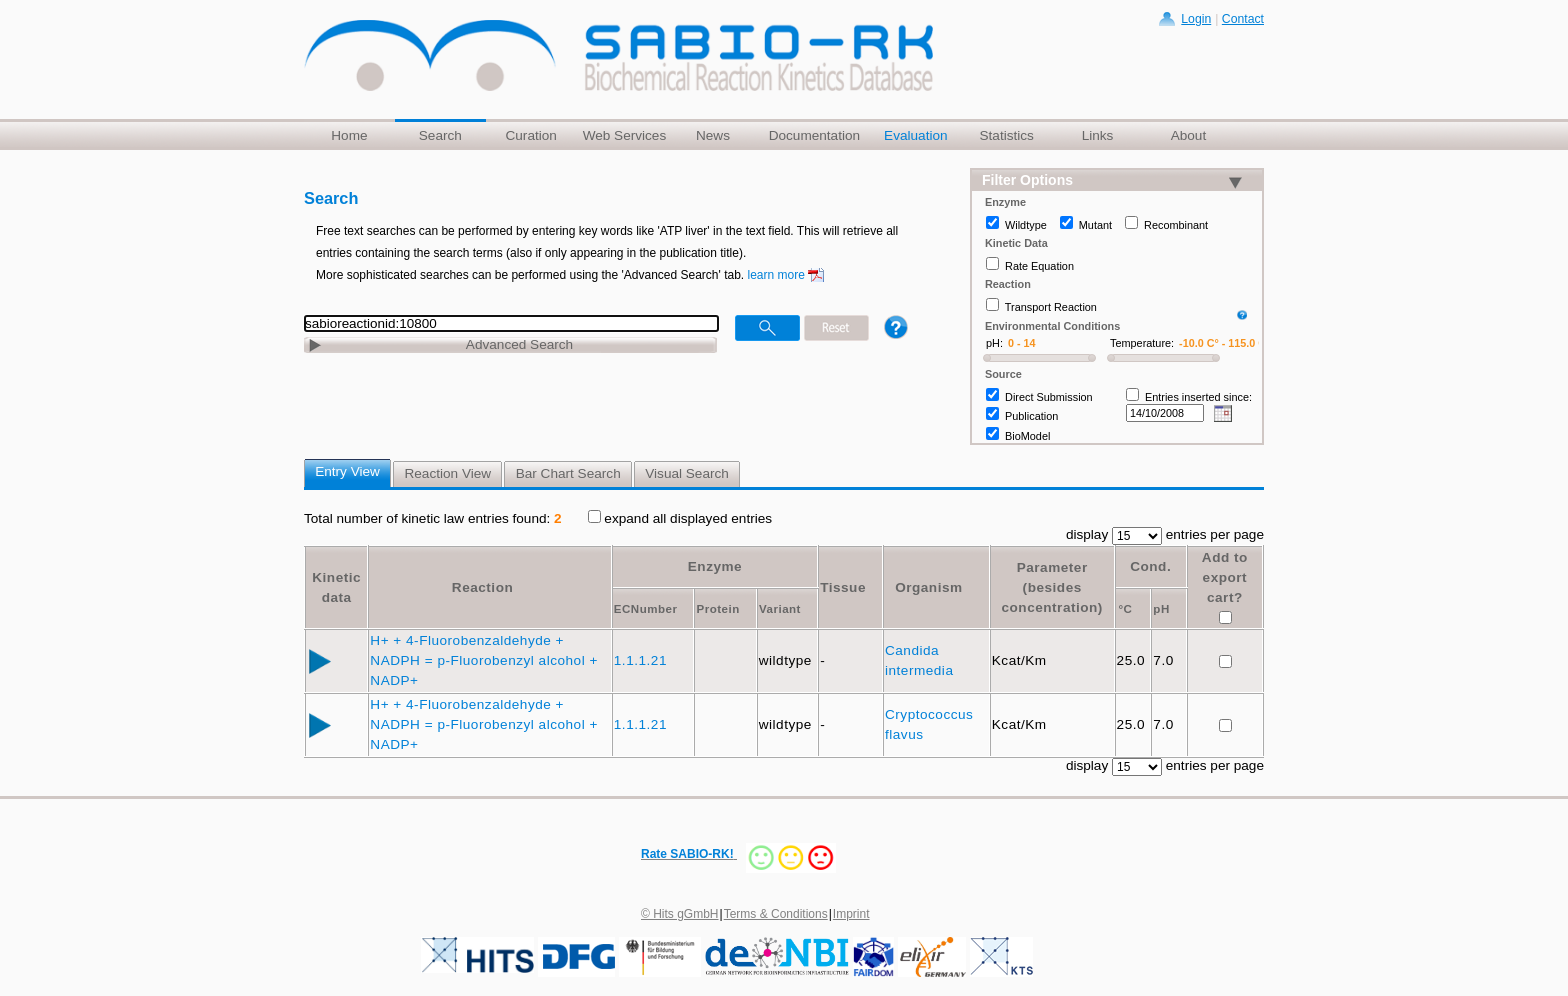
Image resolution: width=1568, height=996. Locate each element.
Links (1098, 135)
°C (1125, 609)
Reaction (482, 587)
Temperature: (1142, 343)
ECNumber (646, 609)
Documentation (814, 135)
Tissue (843, 587)
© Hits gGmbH (680, 914)
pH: (994, 343)
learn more (776, 275)
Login (1196, 19)
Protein (717, 609)
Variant (780, 609)
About (1189, 135)
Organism (928, 587)
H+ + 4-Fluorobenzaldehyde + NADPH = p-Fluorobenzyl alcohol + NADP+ (484, 660)
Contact (1243, 19)
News (713, 135)
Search (440, 135)
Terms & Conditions (776, 914)
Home (349, 135)
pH (1161, 609)
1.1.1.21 (642, 660)
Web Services (625, 135)
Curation (530, 135)
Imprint (851, 914)
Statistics (1006, 135)
